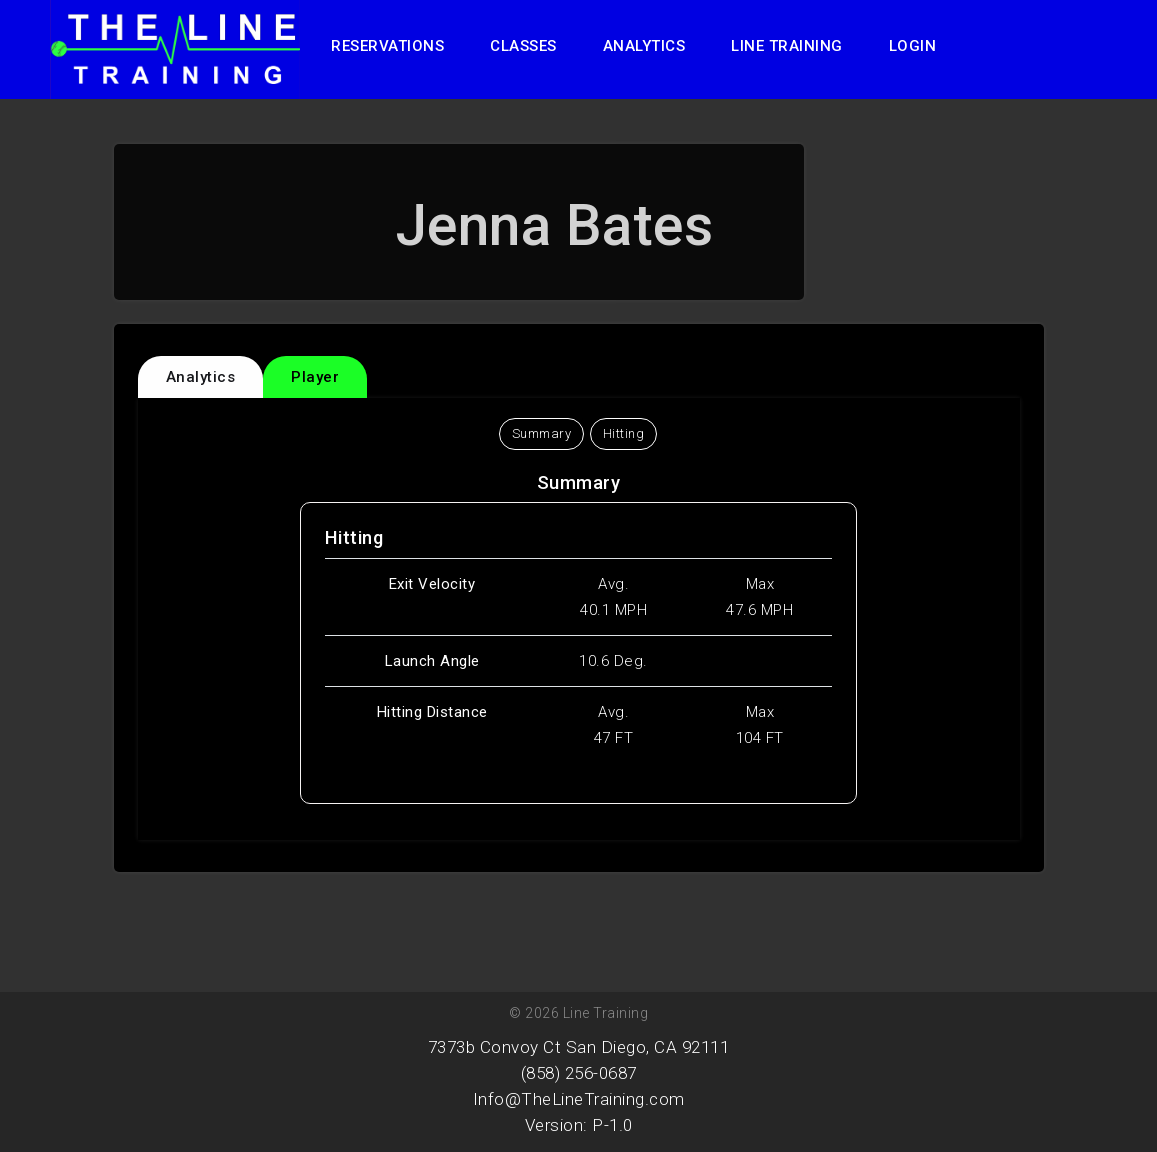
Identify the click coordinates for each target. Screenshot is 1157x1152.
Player (315, 377)
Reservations (387, 46)
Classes (523, 46)
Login (913, 46)
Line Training (787, 46)
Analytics (644, 46)
